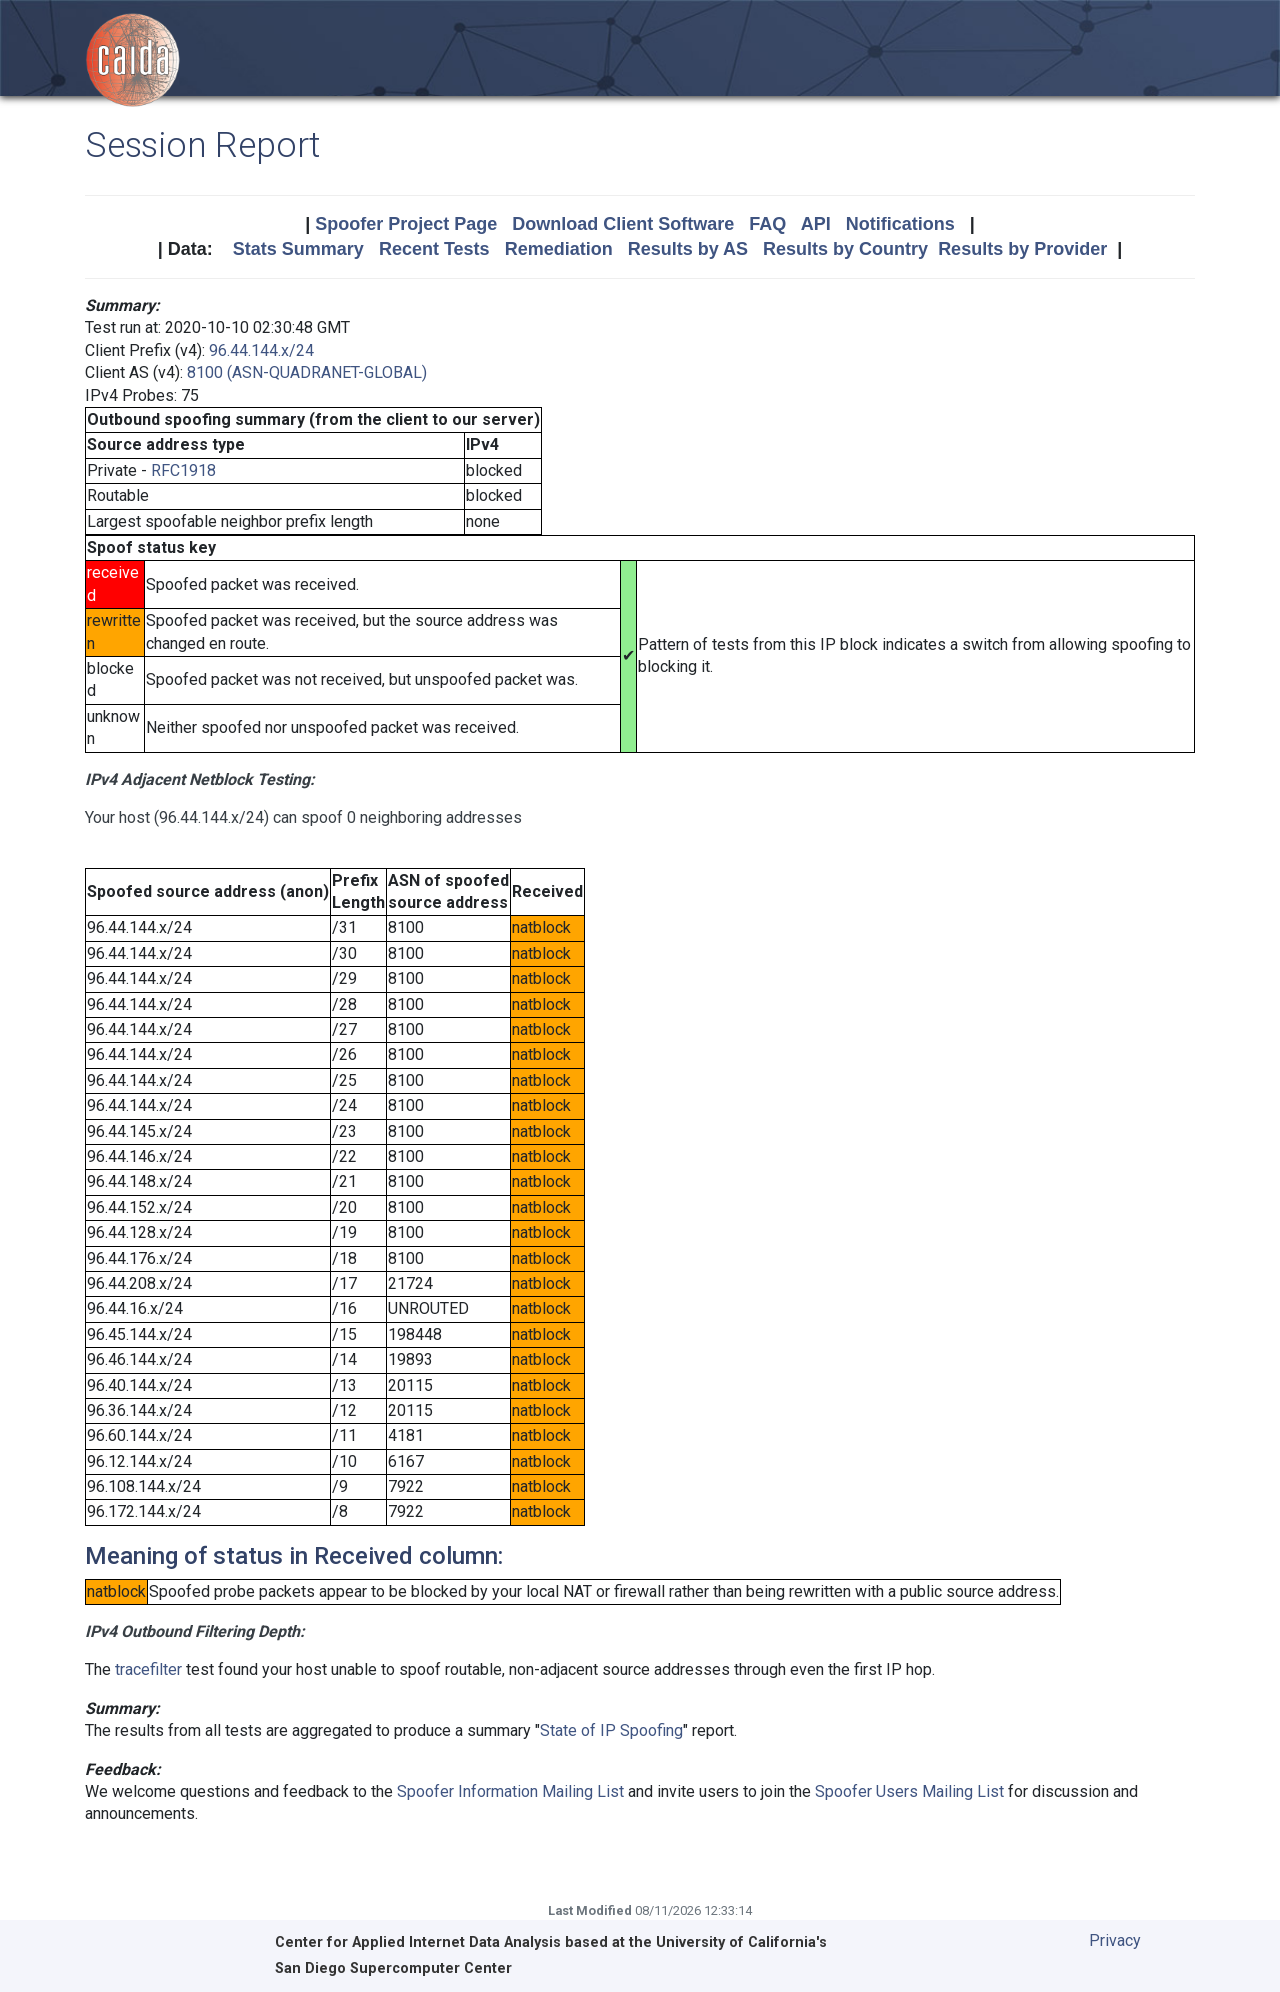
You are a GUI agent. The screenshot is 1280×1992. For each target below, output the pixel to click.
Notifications (900, 224)
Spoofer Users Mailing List (909, 1791)
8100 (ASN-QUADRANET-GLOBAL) (307, 372)
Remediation (559, 249)
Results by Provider (1022, 249)
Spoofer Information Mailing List (510, 1791)
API (816, 224)
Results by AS (688, 249)
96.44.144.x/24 (261, 350)
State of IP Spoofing (611, 1730)
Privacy (1115, 1940)
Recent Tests (434, 249)
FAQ (767, 224)
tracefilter (148, 1669)
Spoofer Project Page (406, 224)
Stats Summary (298, 249)
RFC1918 (183, 470)
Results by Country (845, 249)
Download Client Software (623, 224)
